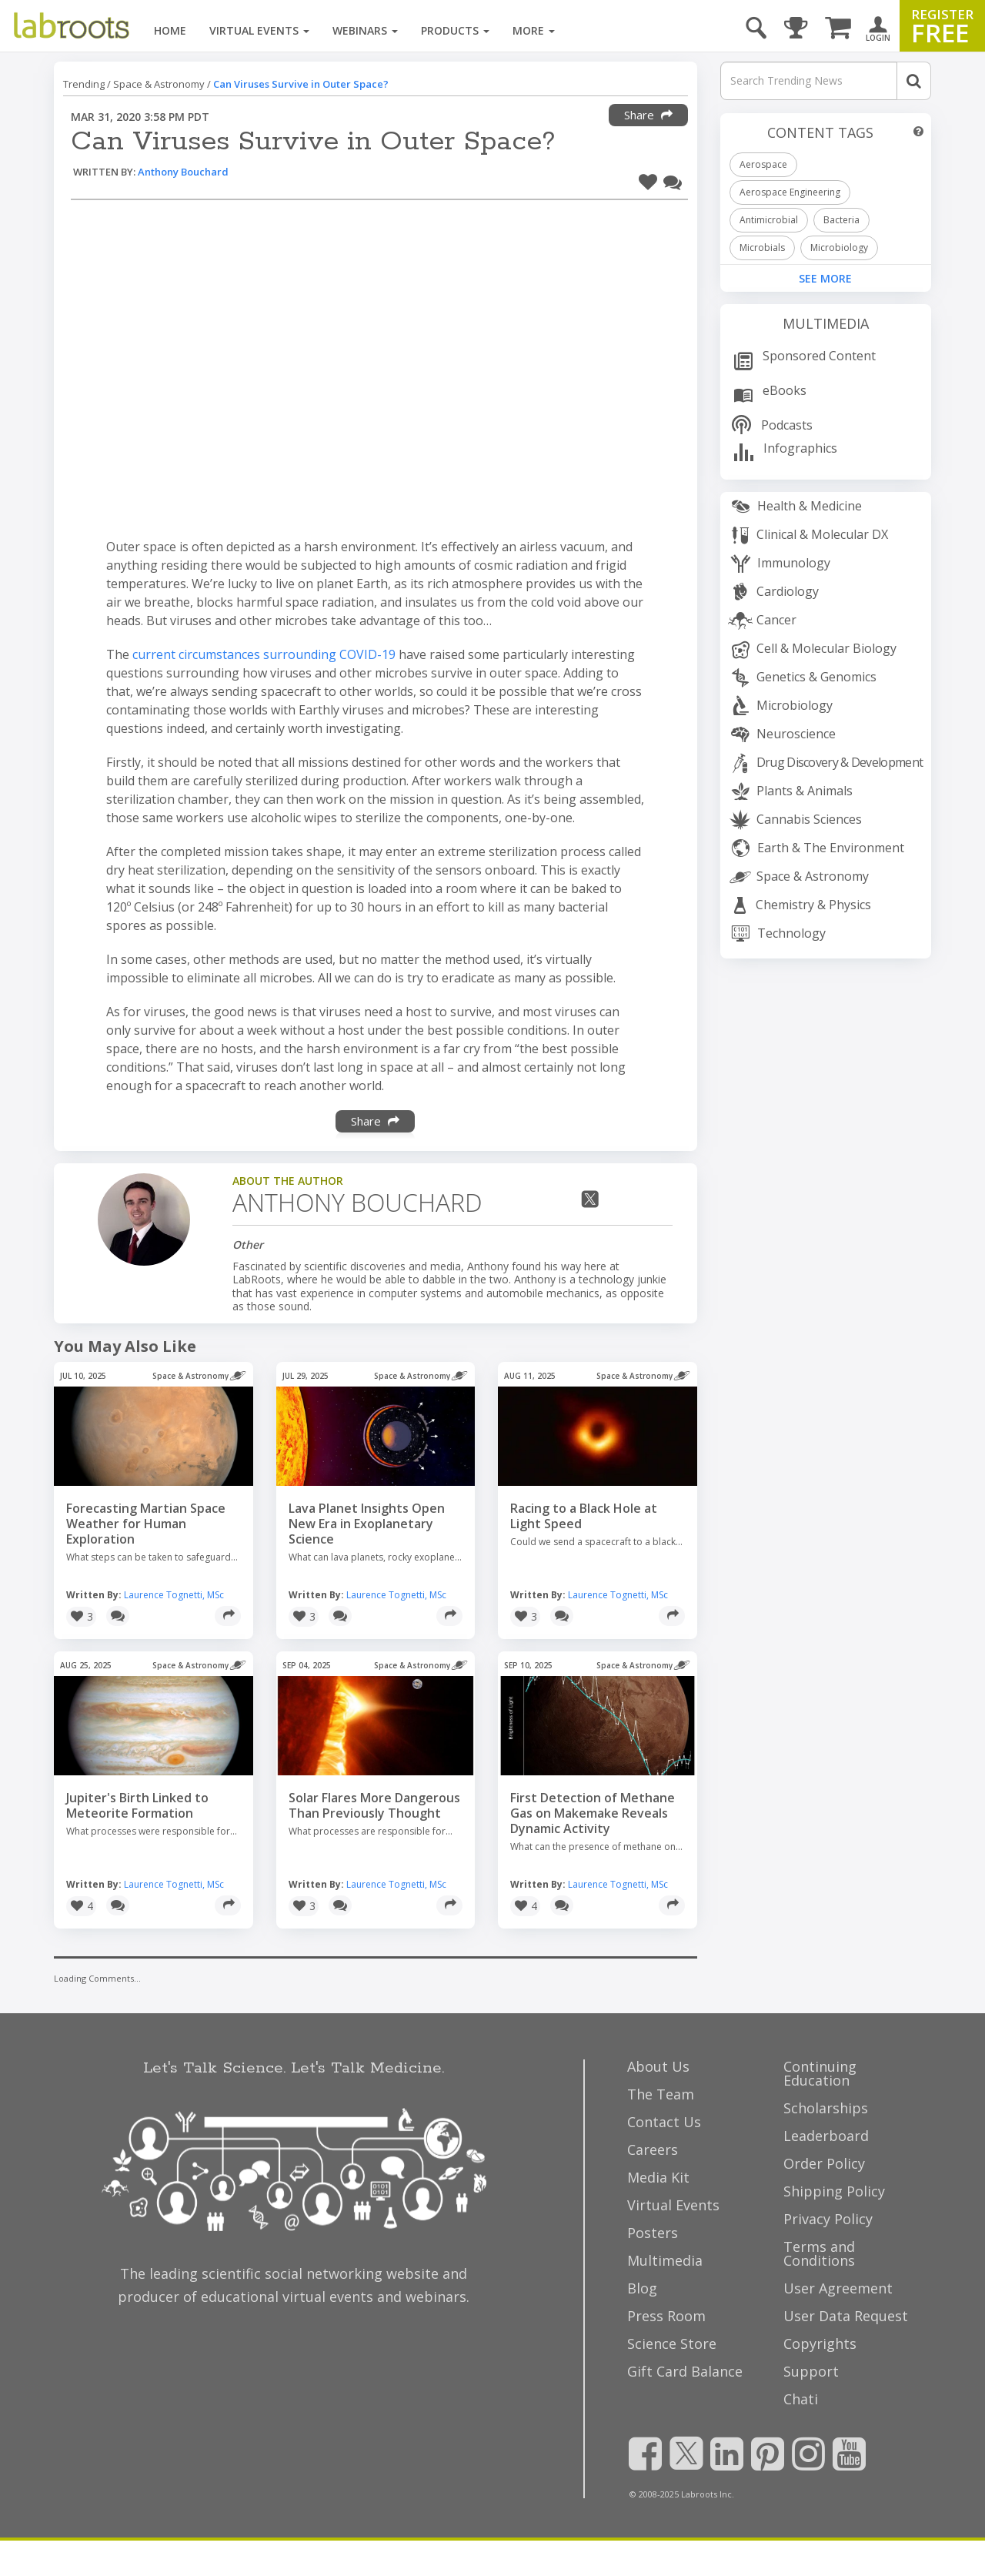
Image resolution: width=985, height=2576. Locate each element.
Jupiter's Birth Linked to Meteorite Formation (137, 1805)
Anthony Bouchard (183, 172)
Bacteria (841, 219)
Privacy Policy (828, 2219)
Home (170, 30)
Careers (652, 2149)
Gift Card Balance (685, 2371)
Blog (642, 2288)
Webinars (365, 30)
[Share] (228, 1616)
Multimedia (826, 323)
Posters (652, 2233)
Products (455, 30)
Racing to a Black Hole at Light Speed (583, 1516)
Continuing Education (819, 2073)
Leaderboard (826, 2136)
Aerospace (763, 164)
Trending (84, 84)
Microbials (762, 247)
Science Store (671, 2343)
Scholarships (825, 2108)
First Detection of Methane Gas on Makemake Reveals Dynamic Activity (592, 1813)
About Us (658, 2066)
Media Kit (658, 2177)
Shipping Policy (834, 2191)
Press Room (666, 2316)
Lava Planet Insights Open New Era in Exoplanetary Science (367, 1523)
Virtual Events (259, 30)
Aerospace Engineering (790, 192)
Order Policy (824, 2163)
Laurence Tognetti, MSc (174, 1594)
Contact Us (664, 2122)
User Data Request (845, 2316)
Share (648, 114)
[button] (648, 180)
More (534, 30)
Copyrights (819, 2343)
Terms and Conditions (819, 2253)
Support (811, 2371)
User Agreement (838, 2288)
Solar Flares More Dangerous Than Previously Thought (374, 1805)
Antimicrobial (769, 219)
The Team (660, 2094)
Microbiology (839, 247)
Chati (800, 2399)
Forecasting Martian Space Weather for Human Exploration (145, 1523)
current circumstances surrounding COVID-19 (264, 654)
